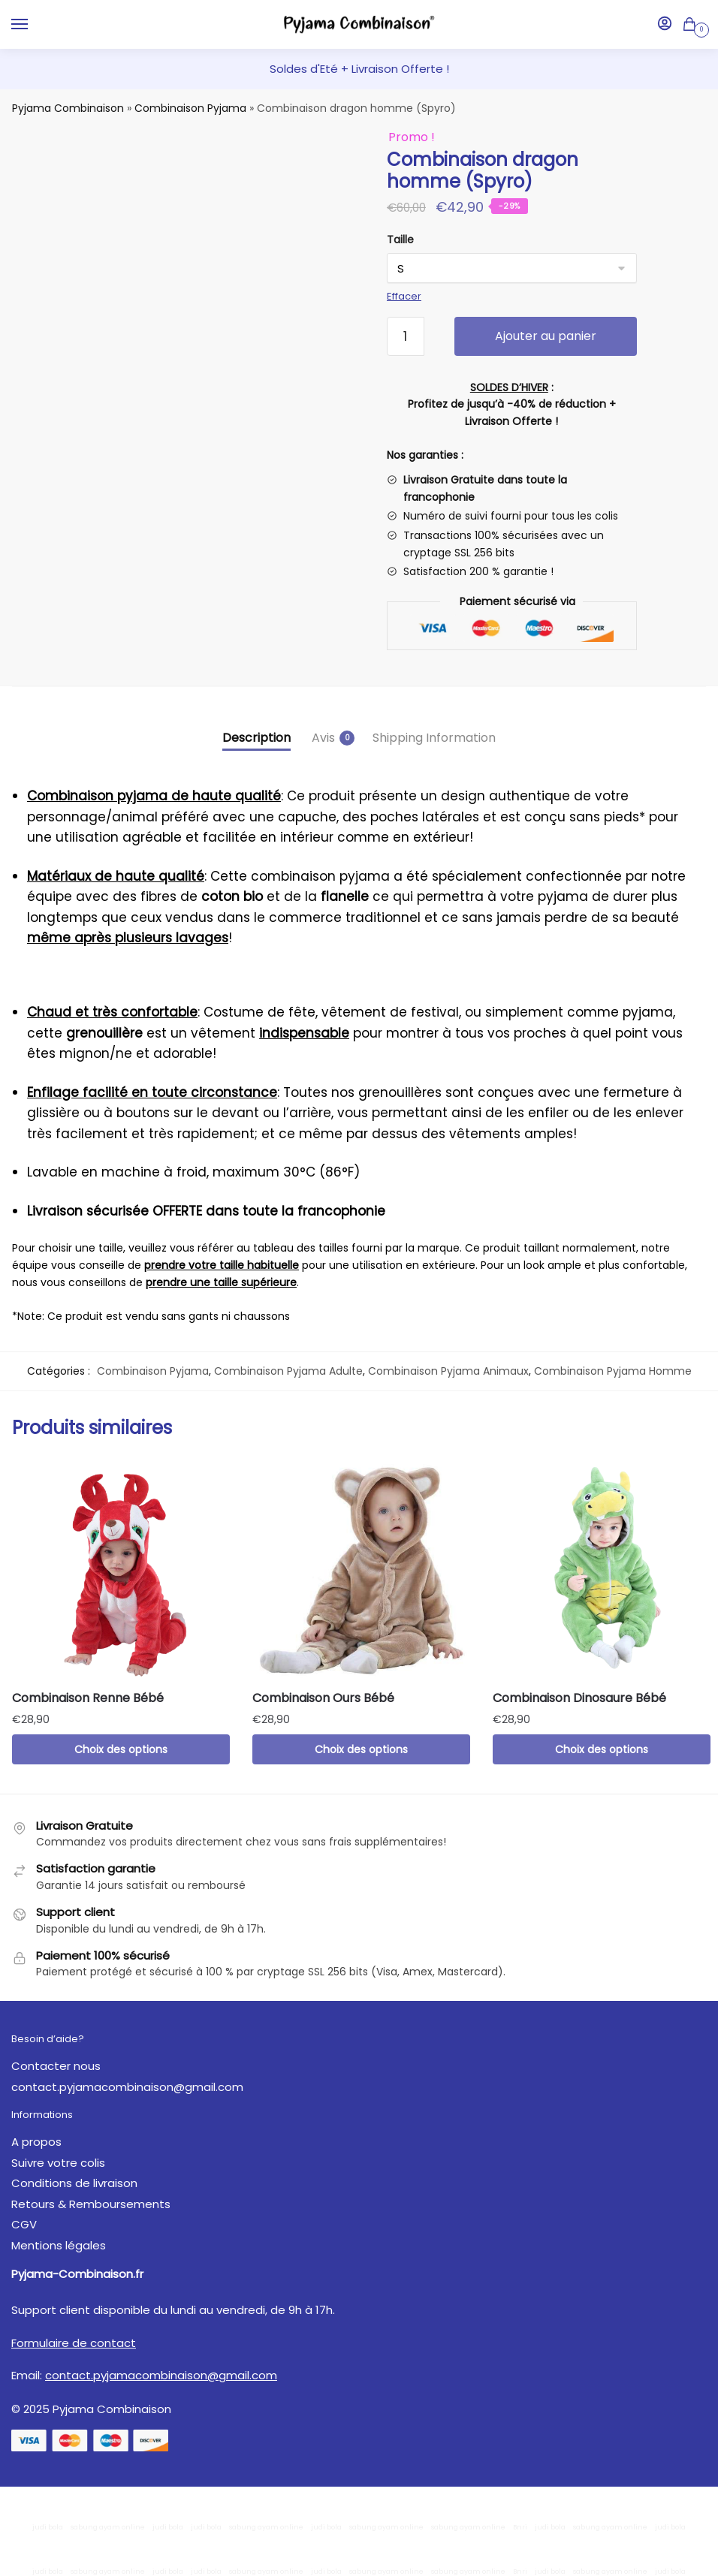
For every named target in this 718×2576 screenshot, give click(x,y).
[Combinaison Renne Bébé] (121, 1569)
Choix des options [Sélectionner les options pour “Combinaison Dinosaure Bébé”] (601, 1749)
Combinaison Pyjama (190, 108)
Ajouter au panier (545, 336)
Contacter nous (56, 2066)
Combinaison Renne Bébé (88, 1698)
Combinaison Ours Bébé (323, 1698)
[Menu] (33, 25)
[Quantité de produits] (405, 336)
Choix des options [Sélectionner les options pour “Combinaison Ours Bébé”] (361, 1749)
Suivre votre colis (58, 2163)
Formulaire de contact (73, 2343)
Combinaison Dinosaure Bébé (579, 1698)
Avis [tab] (323, 737)
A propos (36, 2142)
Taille (400, 239)
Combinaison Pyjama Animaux (448, 1370)
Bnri (520, 2527)
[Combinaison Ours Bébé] (361, 1569)
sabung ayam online (108, 2527)
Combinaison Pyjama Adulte (288, 1370)
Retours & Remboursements (90, 2204)
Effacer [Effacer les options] (404, 296)
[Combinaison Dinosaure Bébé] (601, 1569)
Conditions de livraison (74, 2183)
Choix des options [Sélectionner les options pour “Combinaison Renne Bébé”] (120, 1749)
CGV (24, 2224)
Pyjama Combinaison (68, 108)
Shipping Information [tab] (434, 737)
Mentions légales (58, 2245)
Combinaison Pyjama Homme (613, 1370)
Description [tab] (256, 737)
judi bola (47, 2527)
